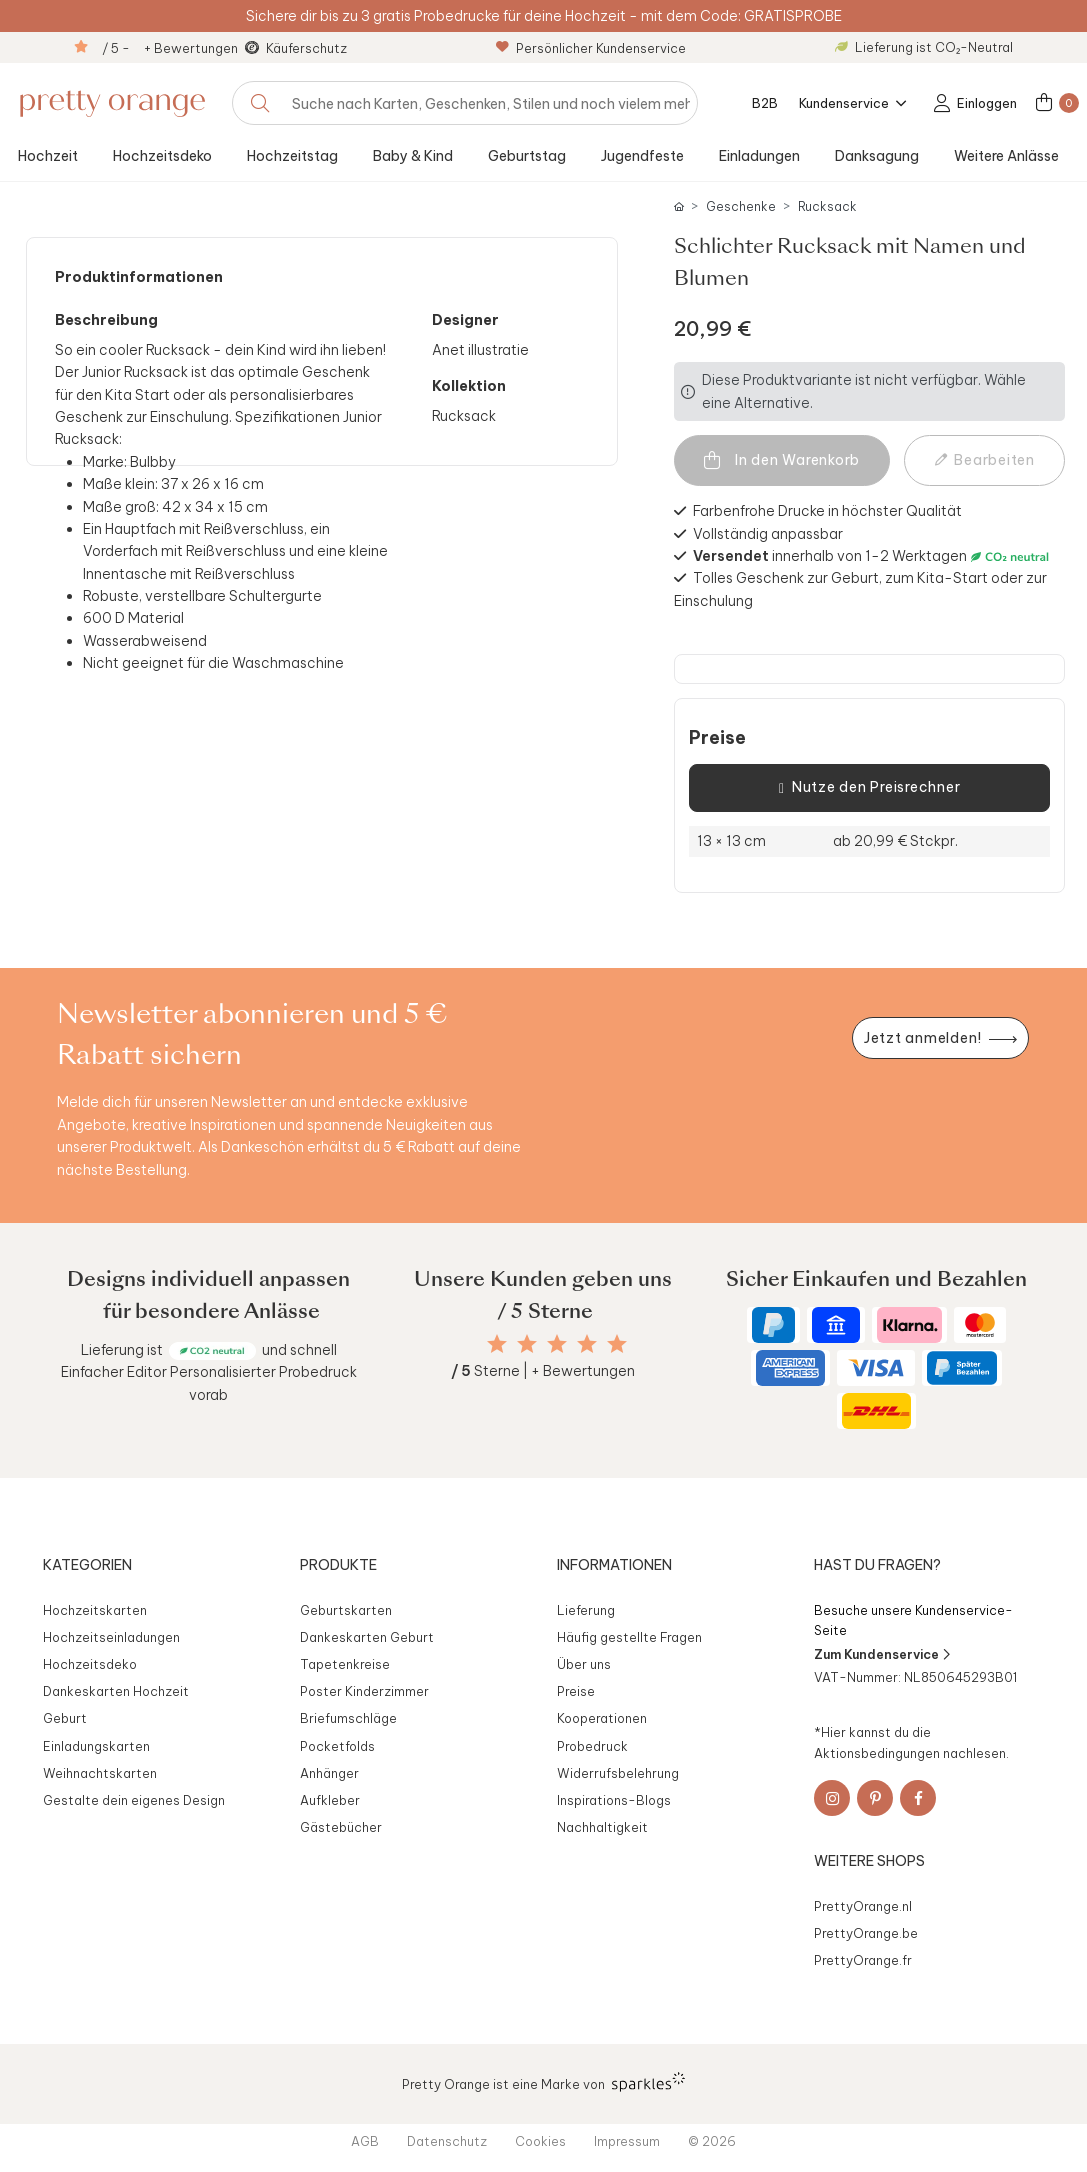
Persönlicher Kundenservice (591, 48)
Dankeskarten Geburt (367, 1637)
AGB (365, 2141)
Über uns (584, 1664)
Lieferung (586, 1610)
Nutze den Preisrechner (869, 788)
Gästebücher (341, 1827)
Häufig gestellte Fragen (629, 1637)
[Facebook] (918, 1798)
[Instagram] (832, 1798)
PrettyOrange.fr (863, 1960)
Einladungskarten (96, 1746)
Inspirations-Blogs (614, 1800)
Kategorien (87, 1565)
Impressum (627, 2141)
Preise (717, 738)
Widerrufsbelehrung (618, 1773)
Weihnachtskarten (100, 1773)
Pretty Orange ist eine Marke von (543, 2082)
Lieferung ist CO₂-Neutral (924, 47)
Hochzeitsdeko (162, 156)
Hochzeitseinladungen (111, 1637)
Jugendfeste (642, 156)
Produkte (338, 1565)
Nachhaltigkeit (602, 1827)
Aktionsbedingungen (877, 1753)
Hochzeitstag (292, 156)
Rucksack (827, 206)
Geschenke (741, 206)
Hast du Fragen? (877, 1565)
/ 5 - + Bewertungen (170, 48)
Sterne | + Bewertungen (543, 1371)
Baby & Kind (413, 156)
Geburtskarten (346, 1610)
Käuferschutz (306, 48)
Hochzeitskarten (95, 1610)
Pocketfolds (337, 1746)
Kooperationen (602, 1718)
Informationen (614, 1565)
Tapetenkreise (345, 1664)
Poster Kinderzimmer (364, 1691)
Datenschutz (447, 2141)
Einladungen (759, 156)
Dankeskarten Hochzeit (116, 1691)
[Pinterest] (875, 1798)
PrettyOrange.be (866, 1933)
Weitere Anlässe (1006, 156)
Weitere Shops (869, 1861)
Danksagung (877, 156)
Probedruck (592, 1746)
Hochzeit (48, 156)
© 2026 (712, 2141)
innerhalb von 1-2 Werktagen (830, 556)
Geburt (65, 1718)
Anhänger (329, 1773)
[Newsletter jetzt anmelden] (940, 1038)
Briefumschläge (348, 1718)
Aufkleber (330, 1800)
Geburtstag (527, 156)
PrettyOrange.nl (863, 1906)
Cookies (540, 2141)
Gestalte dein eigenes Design (134, 1800)
